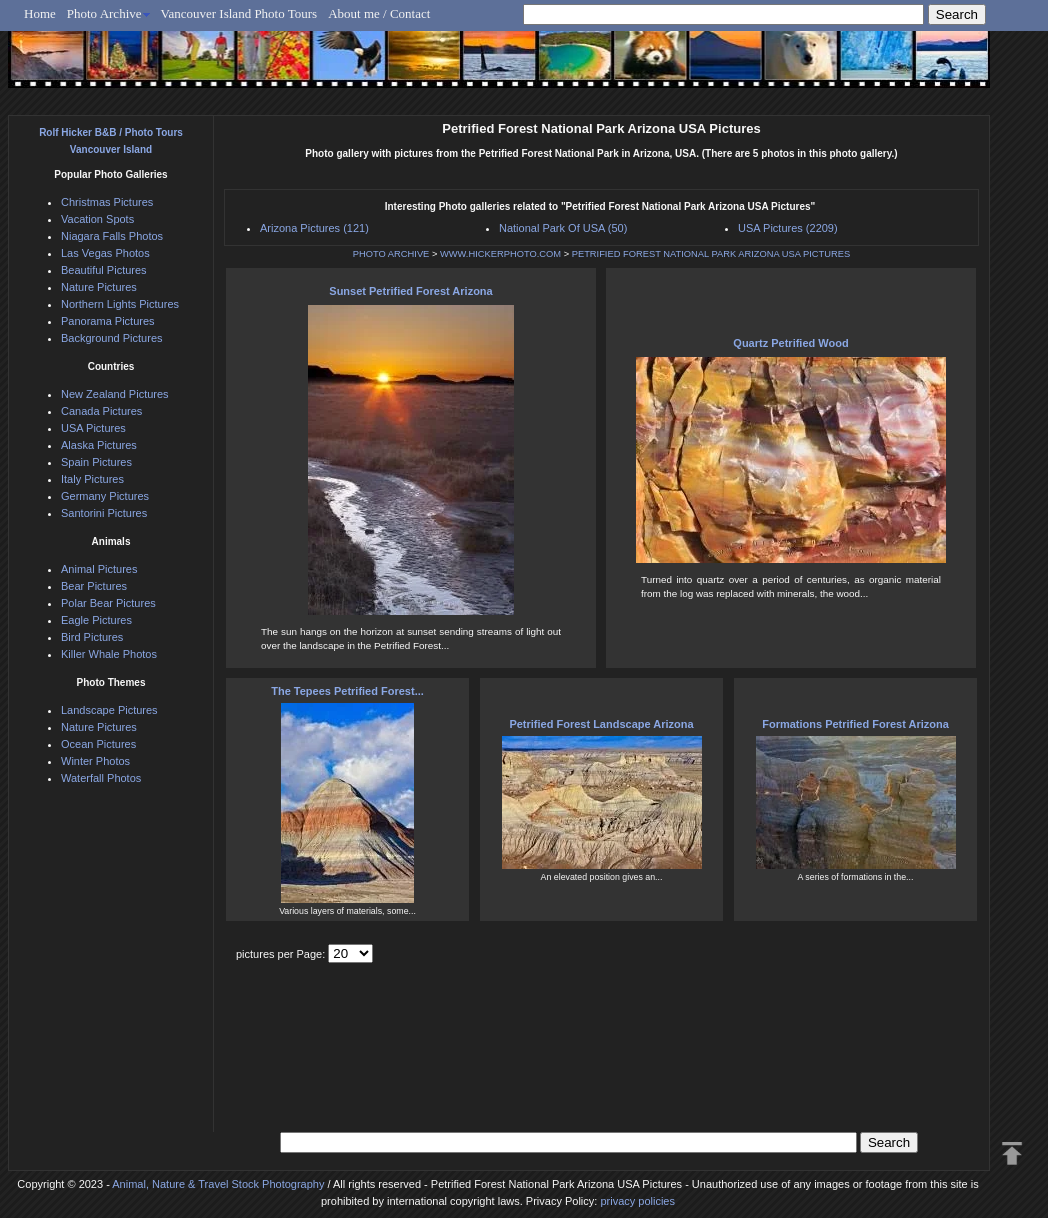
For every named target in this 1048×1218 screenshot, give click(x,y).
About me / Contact (379, 13)
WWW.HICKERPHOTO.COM (500, 254)
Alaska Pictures (99, 445)
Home (40, 13)
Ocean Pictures (98, 744)
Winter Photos (95, 761)
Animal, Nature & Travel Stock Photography (218, 1184)
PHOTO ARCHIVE (391, 254)
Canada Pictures (101, 411)
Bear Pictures (94, 586)
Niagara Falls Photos (112, 236)
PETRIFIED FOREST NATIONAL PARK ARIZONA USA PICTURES (711, 254)
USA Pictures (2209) (788, 228)
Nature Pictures (99, 287)
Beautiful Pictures (104, 270)
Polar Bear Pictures (108, 603)
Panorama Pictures (108, 321)
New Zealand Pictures (115, 394)
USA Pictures (93, 428)
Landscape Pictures (109, 710)
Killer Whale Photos (109, 654)
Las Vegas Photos (105, 253)
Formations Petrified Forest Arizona (855, 724)
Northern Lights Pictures (120, 304)
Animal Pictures (99, 569)
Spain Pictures (96, 462)
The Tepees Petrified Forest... (347, 691)
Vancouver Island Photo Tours (239, 13)
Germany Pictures (105, 496)
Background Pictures (112, 338)
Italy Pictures (92, 479)
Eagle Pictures (96, 620)
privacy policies (637, 1201)
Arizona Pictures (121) (314, 228)
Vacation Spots (97, 219)
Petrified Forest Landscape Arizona (601, 724)
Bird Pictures (92, 637)
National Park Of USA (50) (563, 228)
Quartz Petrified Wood (790, 343)
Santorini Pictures (104, 513)
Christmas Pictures (107, 202)
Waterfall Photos (101, 778)
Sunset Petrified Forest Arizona (410, 291)
